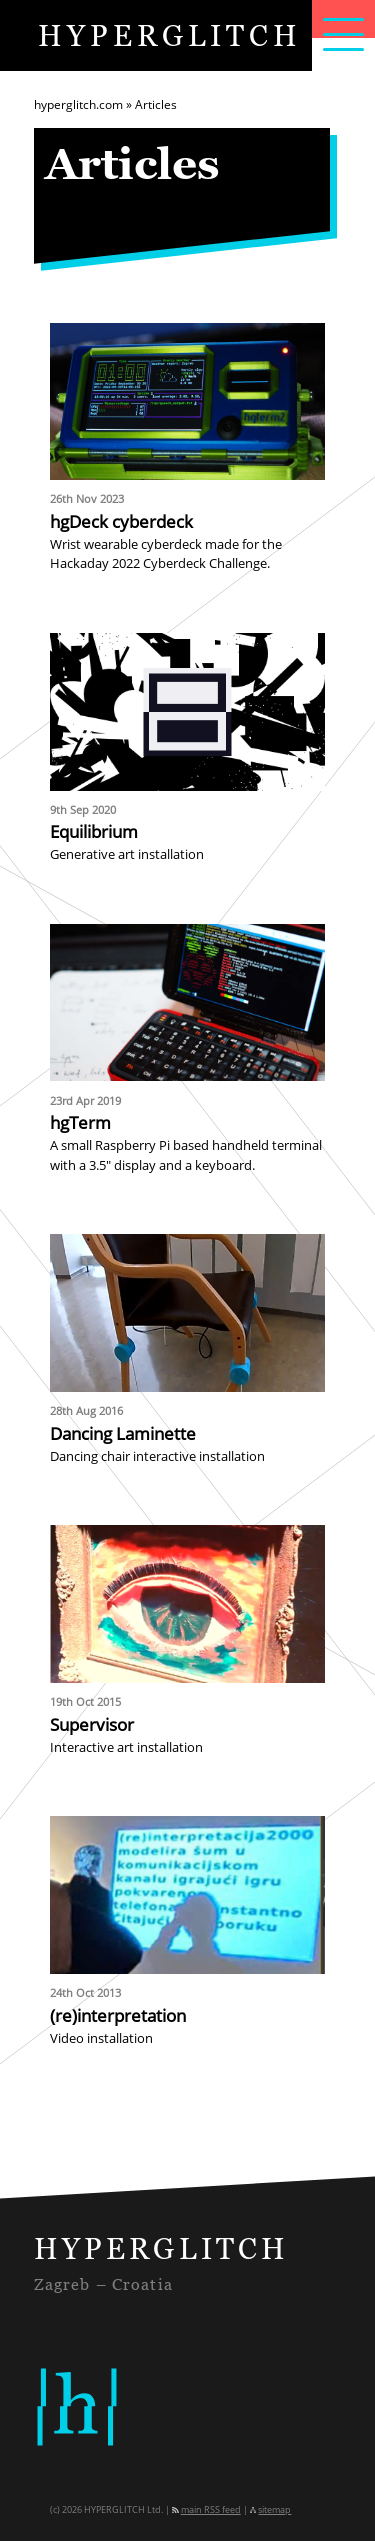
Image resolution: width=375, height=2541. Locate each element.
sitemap (274, 2510)
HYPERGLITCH (170, 35)
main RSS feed (211, 2510)
